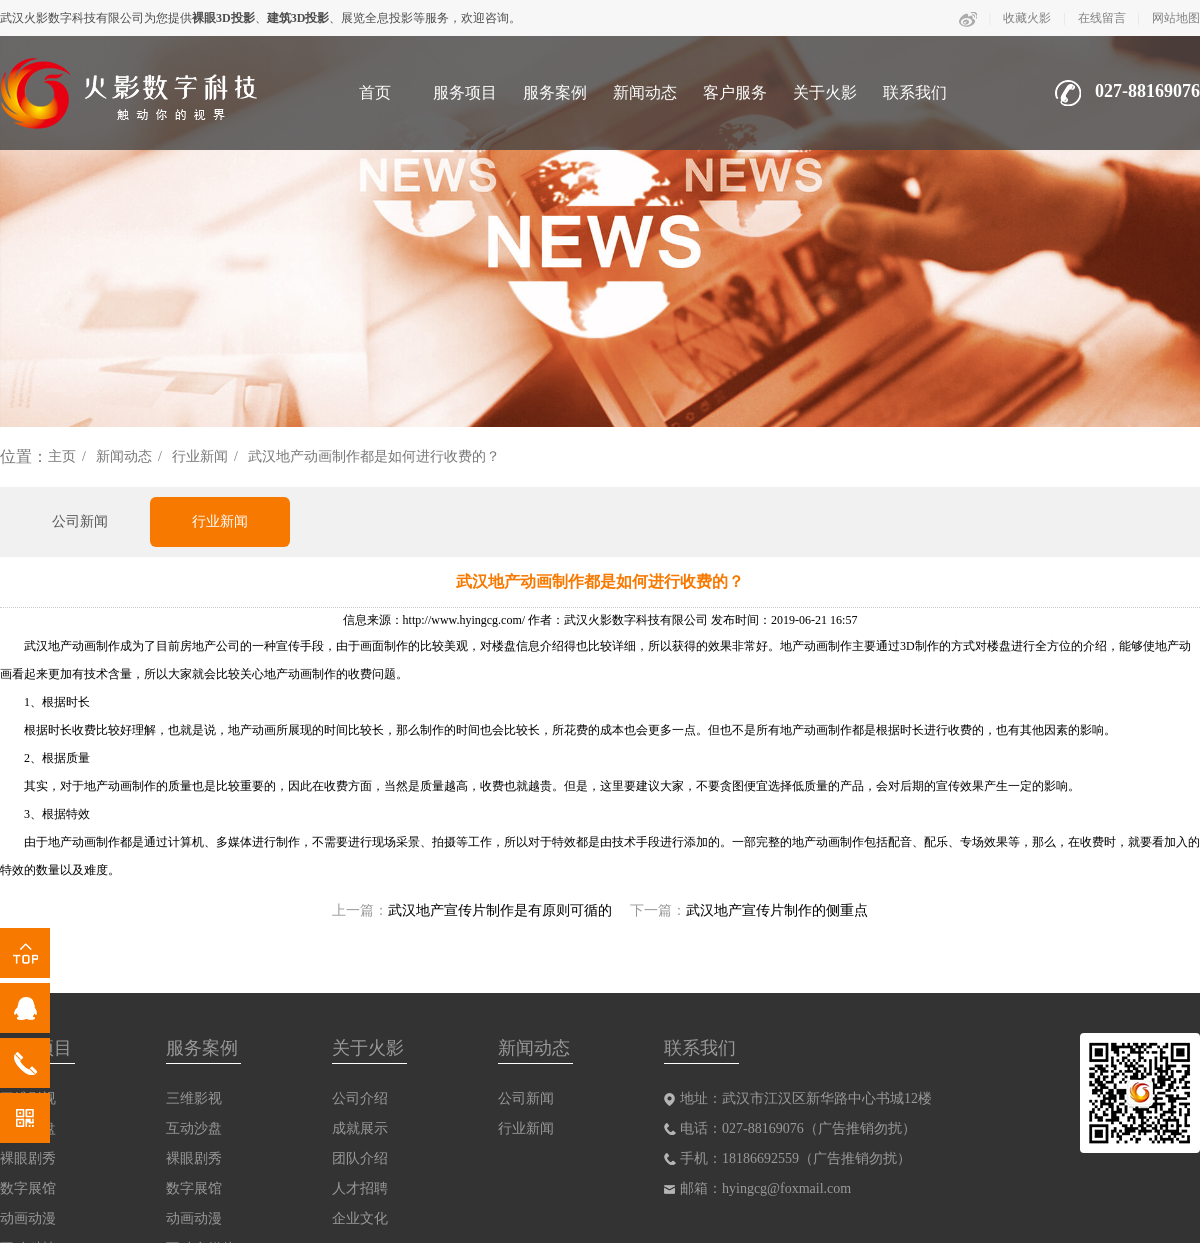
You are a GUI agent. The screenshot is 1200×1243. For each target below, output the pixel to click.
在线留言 (1102, 18)
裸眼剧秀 (28, 1158)
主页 (62, 456)
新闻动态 (645, 92)
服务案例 (555, 92)
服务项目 (465, 92)
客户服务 (735, 92)
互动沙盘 (194, 1128)
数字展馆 (28, 1188)
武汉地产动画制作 (72, 646)
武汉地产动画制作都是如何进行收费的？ (374, 456)
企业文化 (360, 1218)
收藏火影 (1027, 18)
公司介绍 (360, 1098)
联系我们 (915, 92)
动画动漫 (28, 1218)
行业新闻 (200, 456)
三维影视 (194, 1098)
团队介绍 (360, 1158)
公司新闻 (80, 521)
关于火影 (825, 92)
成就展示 (360, 1128)
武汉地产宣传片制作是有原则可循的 (500, 910)
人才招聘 (360, 1188)
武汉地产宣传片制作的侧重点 (777, 910)
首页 (375, 92)
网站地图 (1176, 18)
